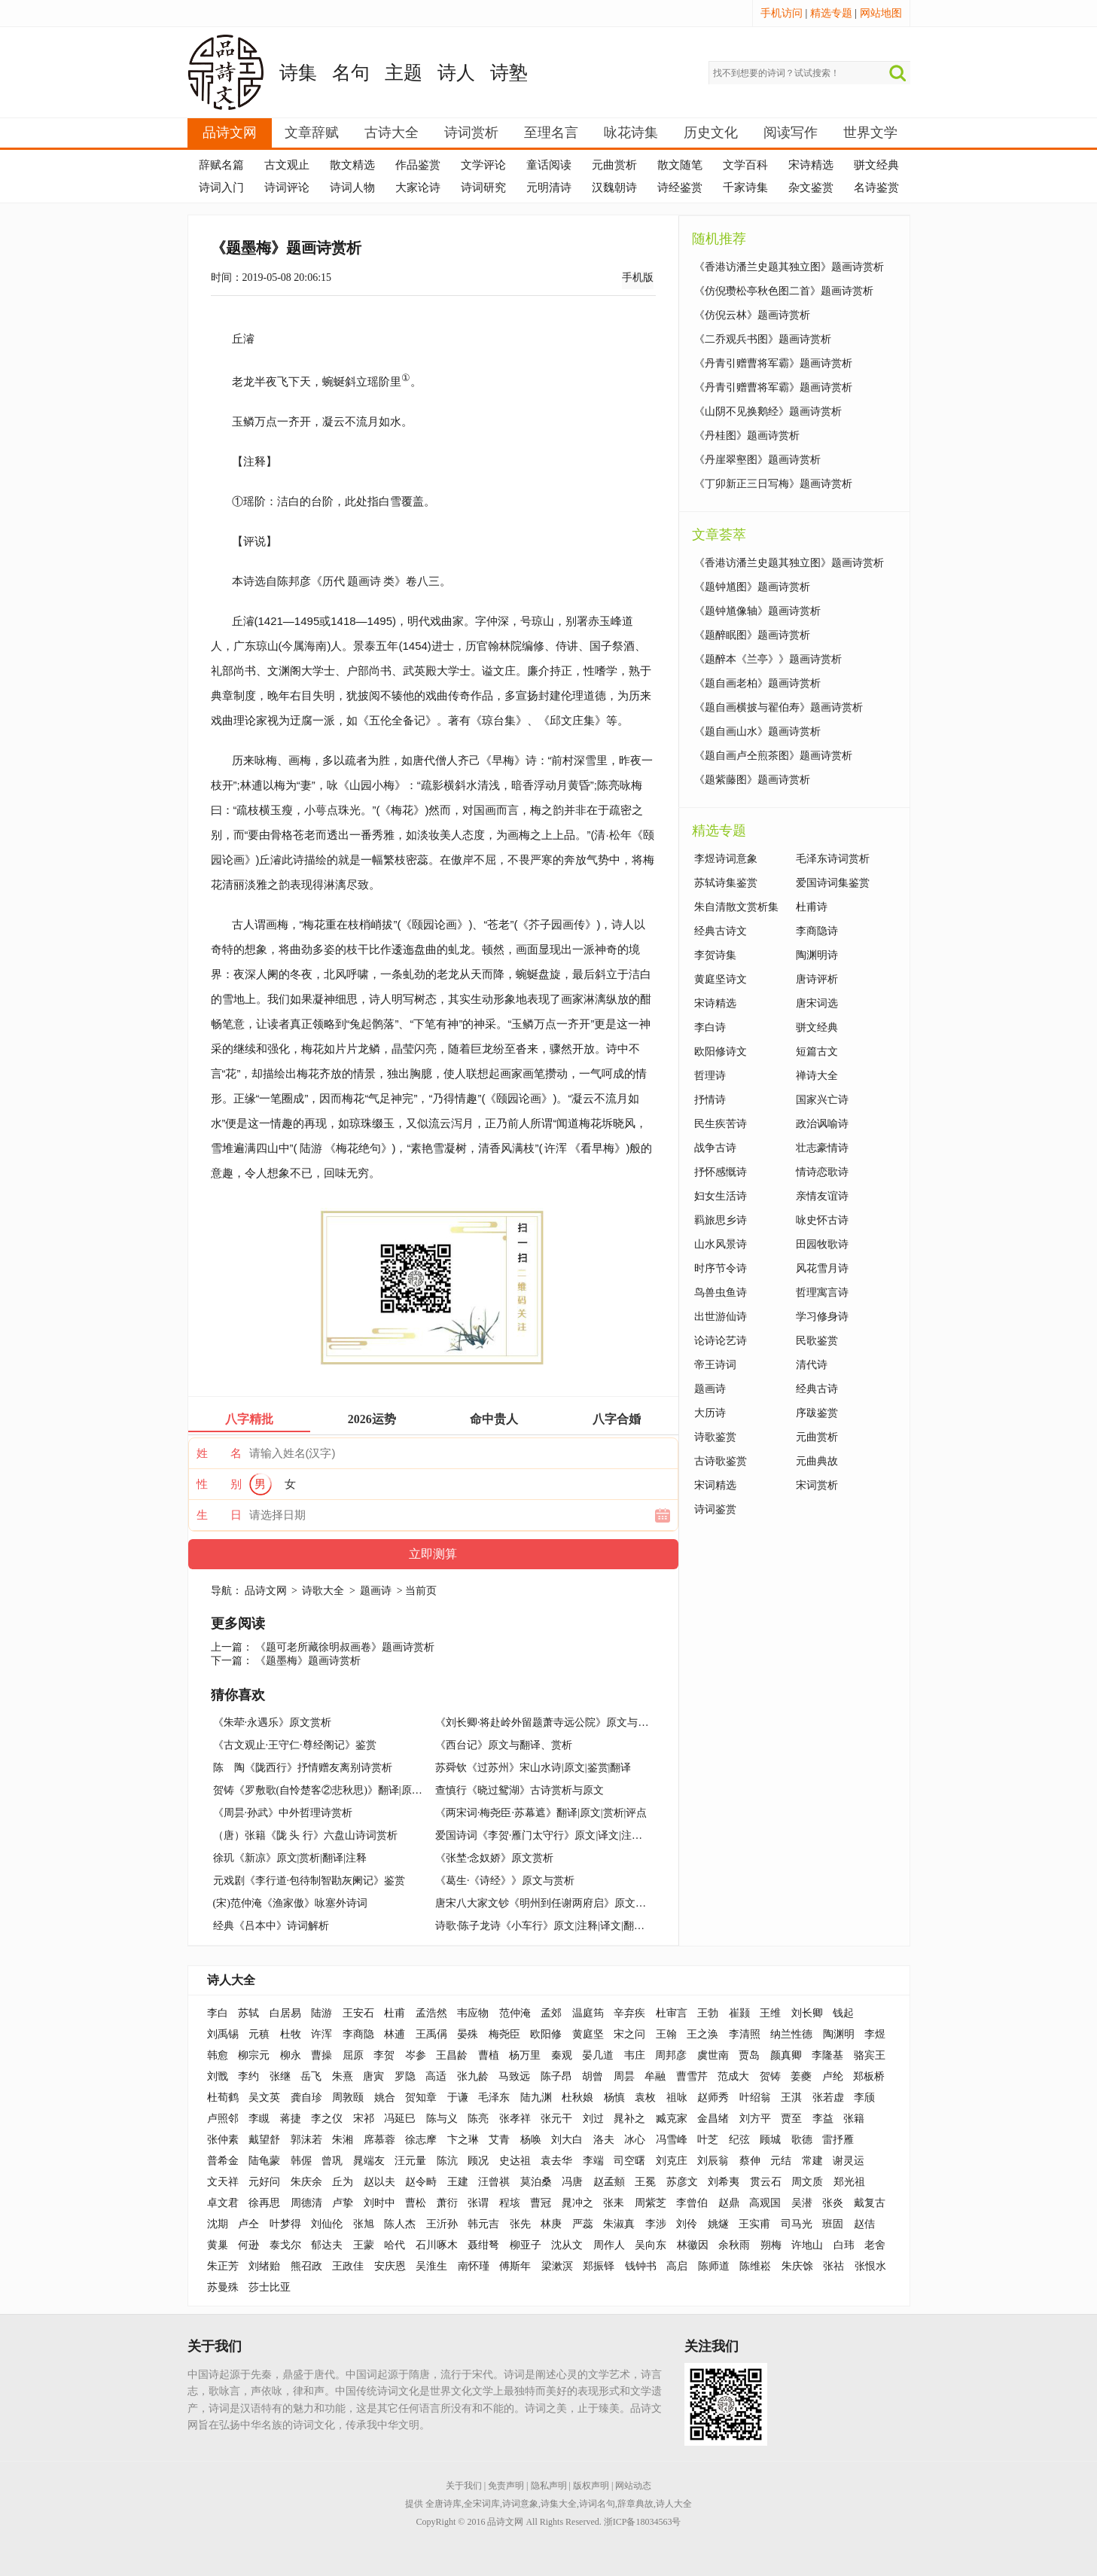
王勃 (707, 2013)
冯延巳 (400, 2118)
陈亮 (478, 2118)
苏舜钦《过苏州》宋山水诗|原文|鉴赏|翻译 (533, 1767)
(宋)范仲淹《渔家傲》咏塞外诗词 (290, 1903)
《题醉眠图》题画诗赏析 (752, 635)
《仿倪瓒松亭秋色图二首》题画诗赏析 (783, 291)
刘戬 (217, 2076)
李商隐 (358, 2034)
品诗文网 (230, 132)
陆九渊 (536, 2097)
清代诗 (811, 1364)
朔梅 (771, 2245)
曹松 (415, 2203)
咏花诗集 (631, 132)
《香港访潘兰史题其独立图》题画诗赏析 (789, 267)
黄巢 (217, 2245)
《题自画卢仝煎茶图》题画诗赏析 (773, 755)
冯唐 (572, 2181)
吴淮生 (431, 2266)
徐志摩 (421, 2139)
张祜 (833, 2266)
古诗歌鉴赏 (720, 1461)
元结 (780, 2160)
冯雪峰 (671, 2139)
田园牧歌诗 (822, 1244)
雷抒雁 (838, 2139)
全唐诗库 (443, 2503)
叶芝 (707, 2139)
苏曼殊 (223, 2287)
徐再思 (264, 2203)
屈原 (353, 2055)
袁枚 (645, 2097)
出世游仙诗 (720, 1316)
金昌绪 (713, 2118)
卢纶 (832, 2076)
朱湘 (342, 2139)
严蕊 (582, 2224)
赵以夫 (379, 2181)
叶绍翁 (755, 2097)
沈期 (217, 2224)
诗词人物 (352, 187)
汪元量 (410, 2160)
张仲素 (223, 2139)
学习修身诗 (822, 1316)
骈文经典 (876, 165)
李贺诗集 (715, 955)
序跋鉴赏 (817, 1413)
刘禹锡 (223, 2034)
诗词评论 (286, 187)
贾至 (791, 2118)
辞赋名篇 (221, 165)
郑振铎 (598, 2266)
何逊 (248, 2245)
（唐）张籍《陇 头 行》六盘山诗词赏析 (305, 1835)
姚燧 (718, 2224)
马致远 (514, 2076)
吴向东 (650, 2245)
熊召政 (306, 2266)
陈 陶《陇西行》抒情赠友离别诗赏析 (302, 1767)
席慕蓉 (379, 2139)
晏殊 (467, 2034)
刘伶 (686, 2224)
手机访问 (781, 13)
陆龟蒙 (264, 2160)
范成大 (733, 2076)
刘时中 (379, 2203)
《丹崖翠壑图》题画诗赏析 (757, 459)
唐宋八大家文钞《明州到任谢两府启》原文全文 (546, 1903)
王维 (770, 2013)
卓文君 (223, 2203)
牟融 (655, 2076)
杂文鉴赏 (810, 187)
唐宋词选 (817, 1003)
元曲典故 (817, 1461)
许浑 (555, 1148)
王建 (457, 2181)
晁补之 (629, 2118)
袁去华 (556, 2160)
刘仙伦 (327, 2224)
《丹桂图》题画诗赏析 (747, 435)
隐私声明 (549, 2485)
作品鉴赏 (417, 165)
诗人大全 (231, 1980)
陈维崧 (755, 2266)
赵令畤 (421, 2181)
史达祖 (515, 2160)
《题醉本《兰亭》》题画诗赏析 (768, 659)
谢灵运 (848, 2160)
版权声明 (591, 2485)
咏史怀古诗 (822, 1220)
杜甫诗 (811, 907)
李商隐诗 (817, 931)
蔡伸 (749, 2160)
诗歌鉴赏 (715, 1437)
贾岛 (749, 2055)
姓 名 (219, 1453)
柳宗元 (254, 2055)
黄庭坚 (588, 2034)
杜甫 (394, 2013)
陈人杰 (400, 2224)
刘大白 (567, 2139)
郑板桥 (869, 2076)
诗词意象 (520, 2503)
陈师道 (714, 2266)
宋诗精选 (810, 165)
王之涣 (702, 2034)
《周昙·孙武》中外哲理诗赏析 (283, 1812)
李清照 (744, 2034)
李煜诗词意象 (725, 858)
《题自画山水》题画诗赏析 (757, 731)
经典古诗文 (720, 931)
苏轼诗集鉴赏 (725, 883)
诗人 (456, 72)
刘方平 (755, 2118)
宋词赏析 (817, 1485)
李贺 (384, 2055)
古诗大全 (391, 132)
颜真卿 (786, 2055)
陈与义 (442, 2118)
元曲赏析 (614, 165)
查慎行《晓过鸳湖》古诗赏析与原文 (519, 1790)
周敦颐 (348, 2097)
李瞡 (259, 2118)
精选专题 (831, 13)
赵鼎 (728, 2203)
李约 (248, 2076)
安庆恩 (390, 2266)
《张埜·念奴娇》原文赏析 (494, 1858)
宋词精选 (715, 1485)
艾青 (499, 2139)
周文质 (807, 2181)
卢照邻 (223, 2118)
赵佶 (864, 2224)
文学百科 (745, 165)
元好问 (264, 2181)
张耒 (613, 2203)
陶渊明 (839, 2034)
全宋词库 (482, 2503)
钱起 (843, 2013)
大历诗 (710, 1413)
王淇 (791, 2097)
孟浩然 (431, 2013)
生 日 (219, 1515)
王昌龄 (452, 2055)
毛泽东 (494, 2097)
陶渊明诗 (817, 955)
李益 (822, 2118)
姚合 (384, 2097)
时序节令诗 (720, 1268)
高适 (435, 2076)
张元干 (556, 2118)
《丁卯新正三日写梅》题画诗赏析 (773, 483)
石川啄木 (437, 2245)
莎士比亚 (269, 2287)
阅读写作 (790, 132)
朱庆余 (306, 2181)
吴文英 (264, 2097)
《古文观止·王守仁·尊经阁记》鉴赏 (294, 1745)
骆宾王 (869, 2055)
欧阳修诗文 (720, 1051)
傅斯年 (515, 2266)
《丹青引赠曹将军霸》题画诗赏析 (773, 363)
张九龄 (473, 2076)
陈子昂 (556, 2076)
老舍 (874, 2245)
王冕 (645, 2181)
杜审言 (671, 2013)
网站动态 (633, 2485)
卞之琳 (463, 2139)
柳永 (290, 2055)
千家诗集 (745, 187)
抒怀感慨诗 (720, 1172)
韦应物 (473, 2013)
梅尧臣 (504, 2034)
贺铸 (770, 2076)
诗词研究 (483, 187)
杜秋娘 (577, 2097)
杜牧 (290, 2034)
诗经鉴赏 (679, 187)
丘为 (342, 2181)
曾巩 (332, 2160)
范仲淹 (515, 2013)
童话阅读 (548, 165)
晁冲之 (577, 2203)
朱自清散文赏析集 (736, 907)
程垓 (509, 2203)
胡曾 (592, 2076)
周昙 (624, 2076)
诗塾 (509, 72)
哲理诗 (710, 1075)
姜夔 (801, 2076)
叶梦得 (285, 2224)
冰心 (634, 2139)
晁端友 (369, 2160)
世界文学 (870, 132)
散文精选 (352, 165)
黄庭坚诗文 (720, 979)
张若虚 (828, 2097)
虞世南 (713, 2055)
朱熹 (342, 2076)
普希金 (223, 2160)
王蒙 (363, 2245)
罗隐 (405, 2076)
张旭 (363, 2224)
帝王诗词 (715, 1364)
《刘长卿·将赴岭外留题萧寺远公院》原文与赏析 (547, 1722)
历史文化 (711, 132)
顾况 (478, 2160)
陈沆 (447, 2160)
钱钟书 (641, 2266)
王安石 (358, 2013)
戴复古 (869, 2203)
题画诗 (364, 581)
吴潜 (801, 2203)
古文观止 (286, 165)
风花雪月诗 (822, 1268)
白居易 (285, 2013)
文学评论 (483, 165)
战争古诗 (715, 1148)
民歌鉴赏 (817, 1340)
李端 (593, 2160)
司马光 (796, 2224)
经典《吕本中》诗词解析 (271, 1925)
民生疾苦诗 (720, 1123)
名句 (351, 72)
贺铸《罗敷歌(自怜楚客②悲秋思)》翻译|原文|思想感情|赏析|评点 (363, 1790)
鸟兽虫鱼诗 (720, 1292)
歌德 (801, 2139)
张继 (280, 2076)
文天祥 (223, 2181)
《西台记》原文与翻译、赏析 (503, 1745)
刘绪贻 (264, 2266)
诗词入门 (221, 187)
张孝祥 (515, 2118)
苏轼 (248, 2013)
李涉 (655, 2224)
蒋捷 (290, 2118)
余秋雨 (734, 2245)
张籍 (853, 2118)
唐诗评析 (817, 979)
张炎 (832, 2203)
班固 (832, 2224)
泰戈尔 (285, 2245)
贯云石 (766, 2181)
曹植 (488, 2055)
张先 (520, 2224)
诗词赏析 (471, 132)
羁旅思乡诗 (720, 1220)
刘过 (593, 2118)
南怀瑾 (473, 2266)
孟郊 (551, 2013)
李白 (217, 2013)
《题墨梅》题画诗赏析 (308, 1660)
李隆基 (827, 2055)
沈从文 (567, 2245)
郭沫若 (306, 2139)
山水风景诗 (720, 1244)
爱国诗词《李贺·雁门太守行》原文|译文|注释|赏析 (550, 1835)
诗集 (298, 72)
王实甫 (754, 2224)
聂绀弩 (483, 2245)
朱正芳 (223, 2266)
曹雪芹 (692, 2076)
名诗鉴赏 (876, 187)
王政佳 (348, 2266)
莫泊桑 (536, 2181)
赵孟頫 (609, 2181)
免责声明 (506, 2485)
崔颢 (739, 2013)
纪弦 (739, 2139)
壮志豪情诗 (822, 1148)
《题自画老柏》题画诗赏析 (757, 683)
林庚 (551, 2224)
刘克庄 (671, 2160)
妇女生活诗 (720, 1196)
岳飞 (310, 2076)
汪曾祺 (494, 2181)
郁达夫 (327, 2245)
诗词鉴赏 (715, 1509)
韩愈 (217, 2055)
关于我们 (464, 2485)
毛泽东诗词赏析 (833, 858)
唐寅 (373, 2076)
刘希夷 (723, 2181)
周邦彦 (671, 2055)
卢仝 (248, 2224)
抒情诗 (710, 1099)
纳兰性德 (791, 2034)
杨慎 (614, 2097)
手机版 (638, 277)
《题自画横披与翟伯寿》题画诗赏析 (778, 707)
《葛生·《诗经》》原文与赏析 (505, 1880)
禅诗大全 (817, 1075)
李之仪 (327, 2118)
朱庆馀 (797, 2266)
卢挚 (342, 2203)
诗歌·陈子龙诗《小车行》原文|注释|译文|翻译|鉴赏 (551, 1925)
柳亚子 (525, 2245)
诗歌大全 (323, 1590)
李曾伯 (692, 2203)
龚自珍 (306, 2097)
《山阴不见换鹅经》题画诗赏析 (768, 411)
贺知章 (421, 2097)
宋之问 (629, 2034)
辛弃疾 (629, 2013)
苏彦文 (682, 2181)
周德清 (306, 2203)
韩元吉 (483, 2224)
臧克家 (671, 2118)
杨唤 (530, 2139)
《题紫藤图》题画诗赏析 (752, 779)
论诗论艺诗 (720, 1340)
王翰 (666, 2034)
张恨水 (870, 2266)
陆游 (311, 1148)
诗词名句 (597, 2503)
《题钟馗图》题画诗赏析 (752, 587)
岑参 (415, 2055)
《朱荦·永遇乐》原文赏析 (272, 1722)
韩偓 (301, 2160)
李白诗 (710, 1027)
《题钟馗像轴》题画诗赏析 (757, 611)
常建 (812, 2160)
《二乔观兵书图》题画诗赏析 (762, 339)
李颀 (864, 2097)
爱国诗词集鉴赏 (833, 883)
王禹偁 (431, 2034)
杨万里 (525, 2055)
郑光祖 (849, 2181)
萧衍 (447, 2203)
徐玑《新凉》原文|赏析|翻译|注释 (290, 1858)
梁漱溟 (557, 2266)
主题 (403, 72)
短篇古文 (817, 1051)
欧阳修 (546, 2034)
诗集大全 (559, 2503)
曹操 (321, 2055)
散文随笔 (679, 165)
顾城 (770, 2139)
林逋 (394, 2034)
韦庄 (634, 2055)
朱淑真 (619, 2224)
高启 (676, 2266)
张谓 (478, 2203)
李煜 (874, 2034)
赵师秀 (713, 2097)
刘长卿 (807, 2013)
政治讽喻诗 (822, 1123)
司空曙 (629, 2160)
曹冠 (540, 2203)
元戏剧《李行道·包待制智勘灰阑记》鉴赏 (309, 1880)
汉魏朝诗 (614, 187)
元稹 (259, 2034)
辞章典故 (635, 2503)
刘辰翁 (713, 2160)
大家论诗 (417, 187)
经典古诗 (817, 1389)
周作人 (609, 2245)
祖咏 (676, 2097)
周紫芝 (650, 2203)
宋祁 (363, 2118)
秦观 (561, 2055)
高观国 (765, 2203)
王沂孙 (442, 2224)
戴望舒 (264, 2139)
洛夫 (603, 2139)
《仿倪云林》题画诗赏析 (752, 315)
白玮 (844, 2245)
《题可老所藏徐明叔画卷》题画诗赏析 (344, 1647)
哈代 (394, 2245)
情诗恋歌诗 (822, 1172)
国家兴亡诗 (822, 1099)
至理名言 (551, 132)
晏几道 (598, 2055)
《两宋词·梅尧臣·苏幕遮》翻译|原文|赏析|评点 (541, 1812)
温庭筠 (588, 2013)
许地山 (807, 2245)
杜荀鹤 (223, 2097)
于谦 (457, 2097)
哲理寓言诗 (822, 1292)
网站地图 (881, 13)
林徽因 (692, 2245)
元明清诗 (548, 187)
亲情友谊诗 (822, 1196)
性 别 (219, 1484)
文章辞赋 (312, 132)
